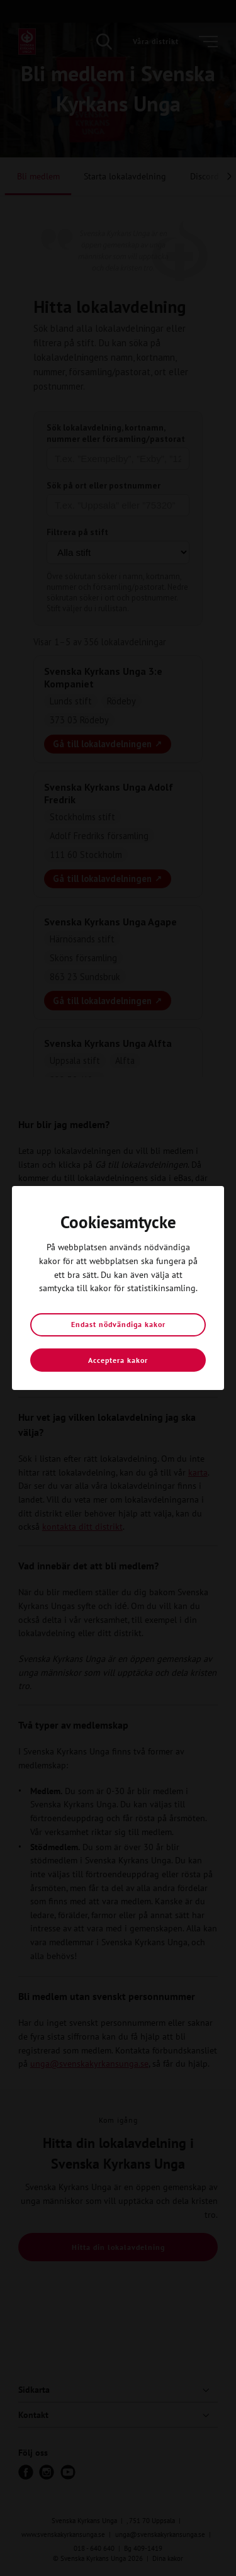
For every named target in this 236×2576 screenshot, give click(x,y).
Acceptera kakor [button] (118, 1360)
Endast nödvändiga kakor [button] (118, 1324)
